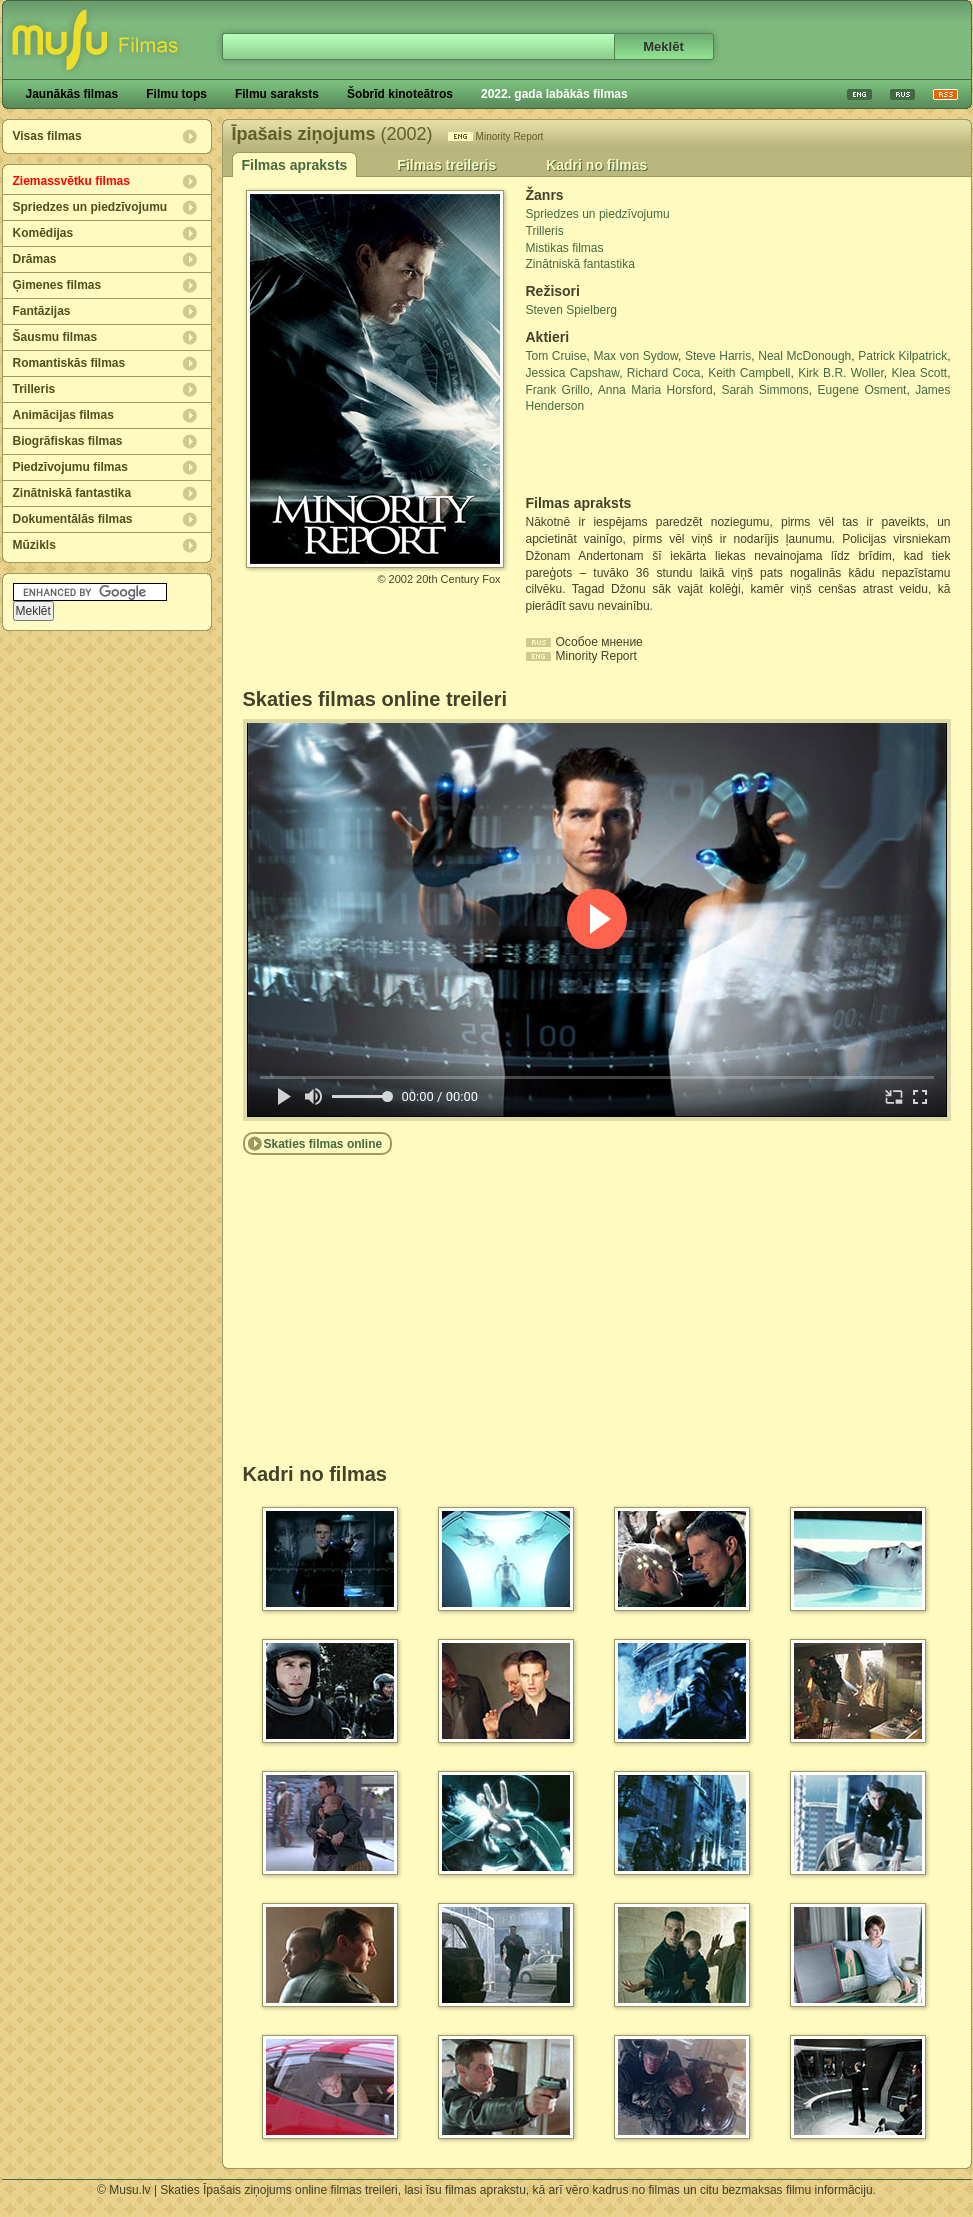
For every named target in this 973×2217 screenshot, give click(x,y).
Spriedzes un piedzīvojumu (90, 207)
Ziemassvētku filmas (71, 181)
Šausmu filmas (55, 337)
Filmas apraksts (295, 165)
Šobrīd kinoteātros (400, 94)
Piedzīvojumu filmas (70, 467)
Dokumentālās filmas (73, 519)
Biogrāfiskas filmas (68, 441)
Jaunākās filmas (72, 94)
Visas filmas (47, 136)
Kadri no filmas (596, 165)
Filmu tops (176, 94)
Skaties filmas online (323, 1144)
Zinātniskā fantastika (72, 493)
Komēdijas (43, 233)
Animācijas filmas (63, 415)
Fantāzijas (42, 311)
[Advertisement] (643, 455)
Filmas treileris (446, 165)
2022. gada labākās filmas (554, 94)
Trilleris (34, 389)
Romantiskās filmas (69, 363)
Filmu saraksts (277, 94)
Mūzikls (34, 545)
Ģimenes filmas (57, 285)
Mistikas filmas (565, 248)
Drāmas (35, 259)
